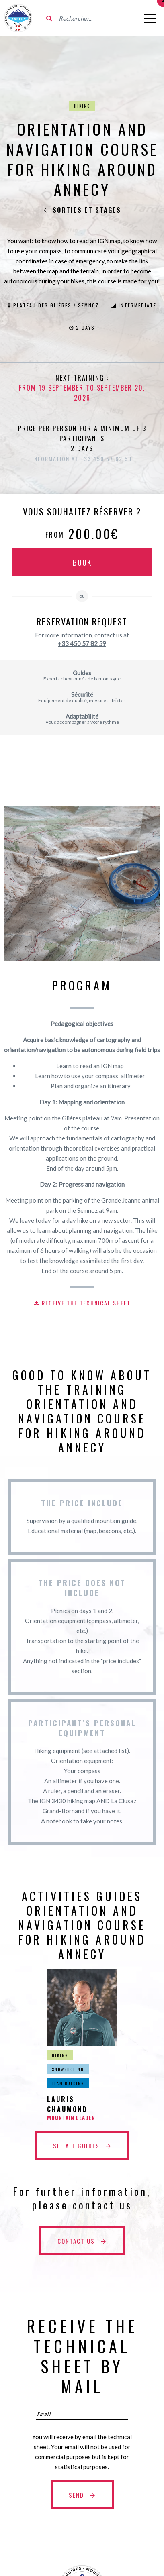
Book (82, 562)
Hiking (82, 106)
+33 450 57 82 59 (82, 643)
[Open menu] (150, 18)
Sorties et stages (82, 210)
